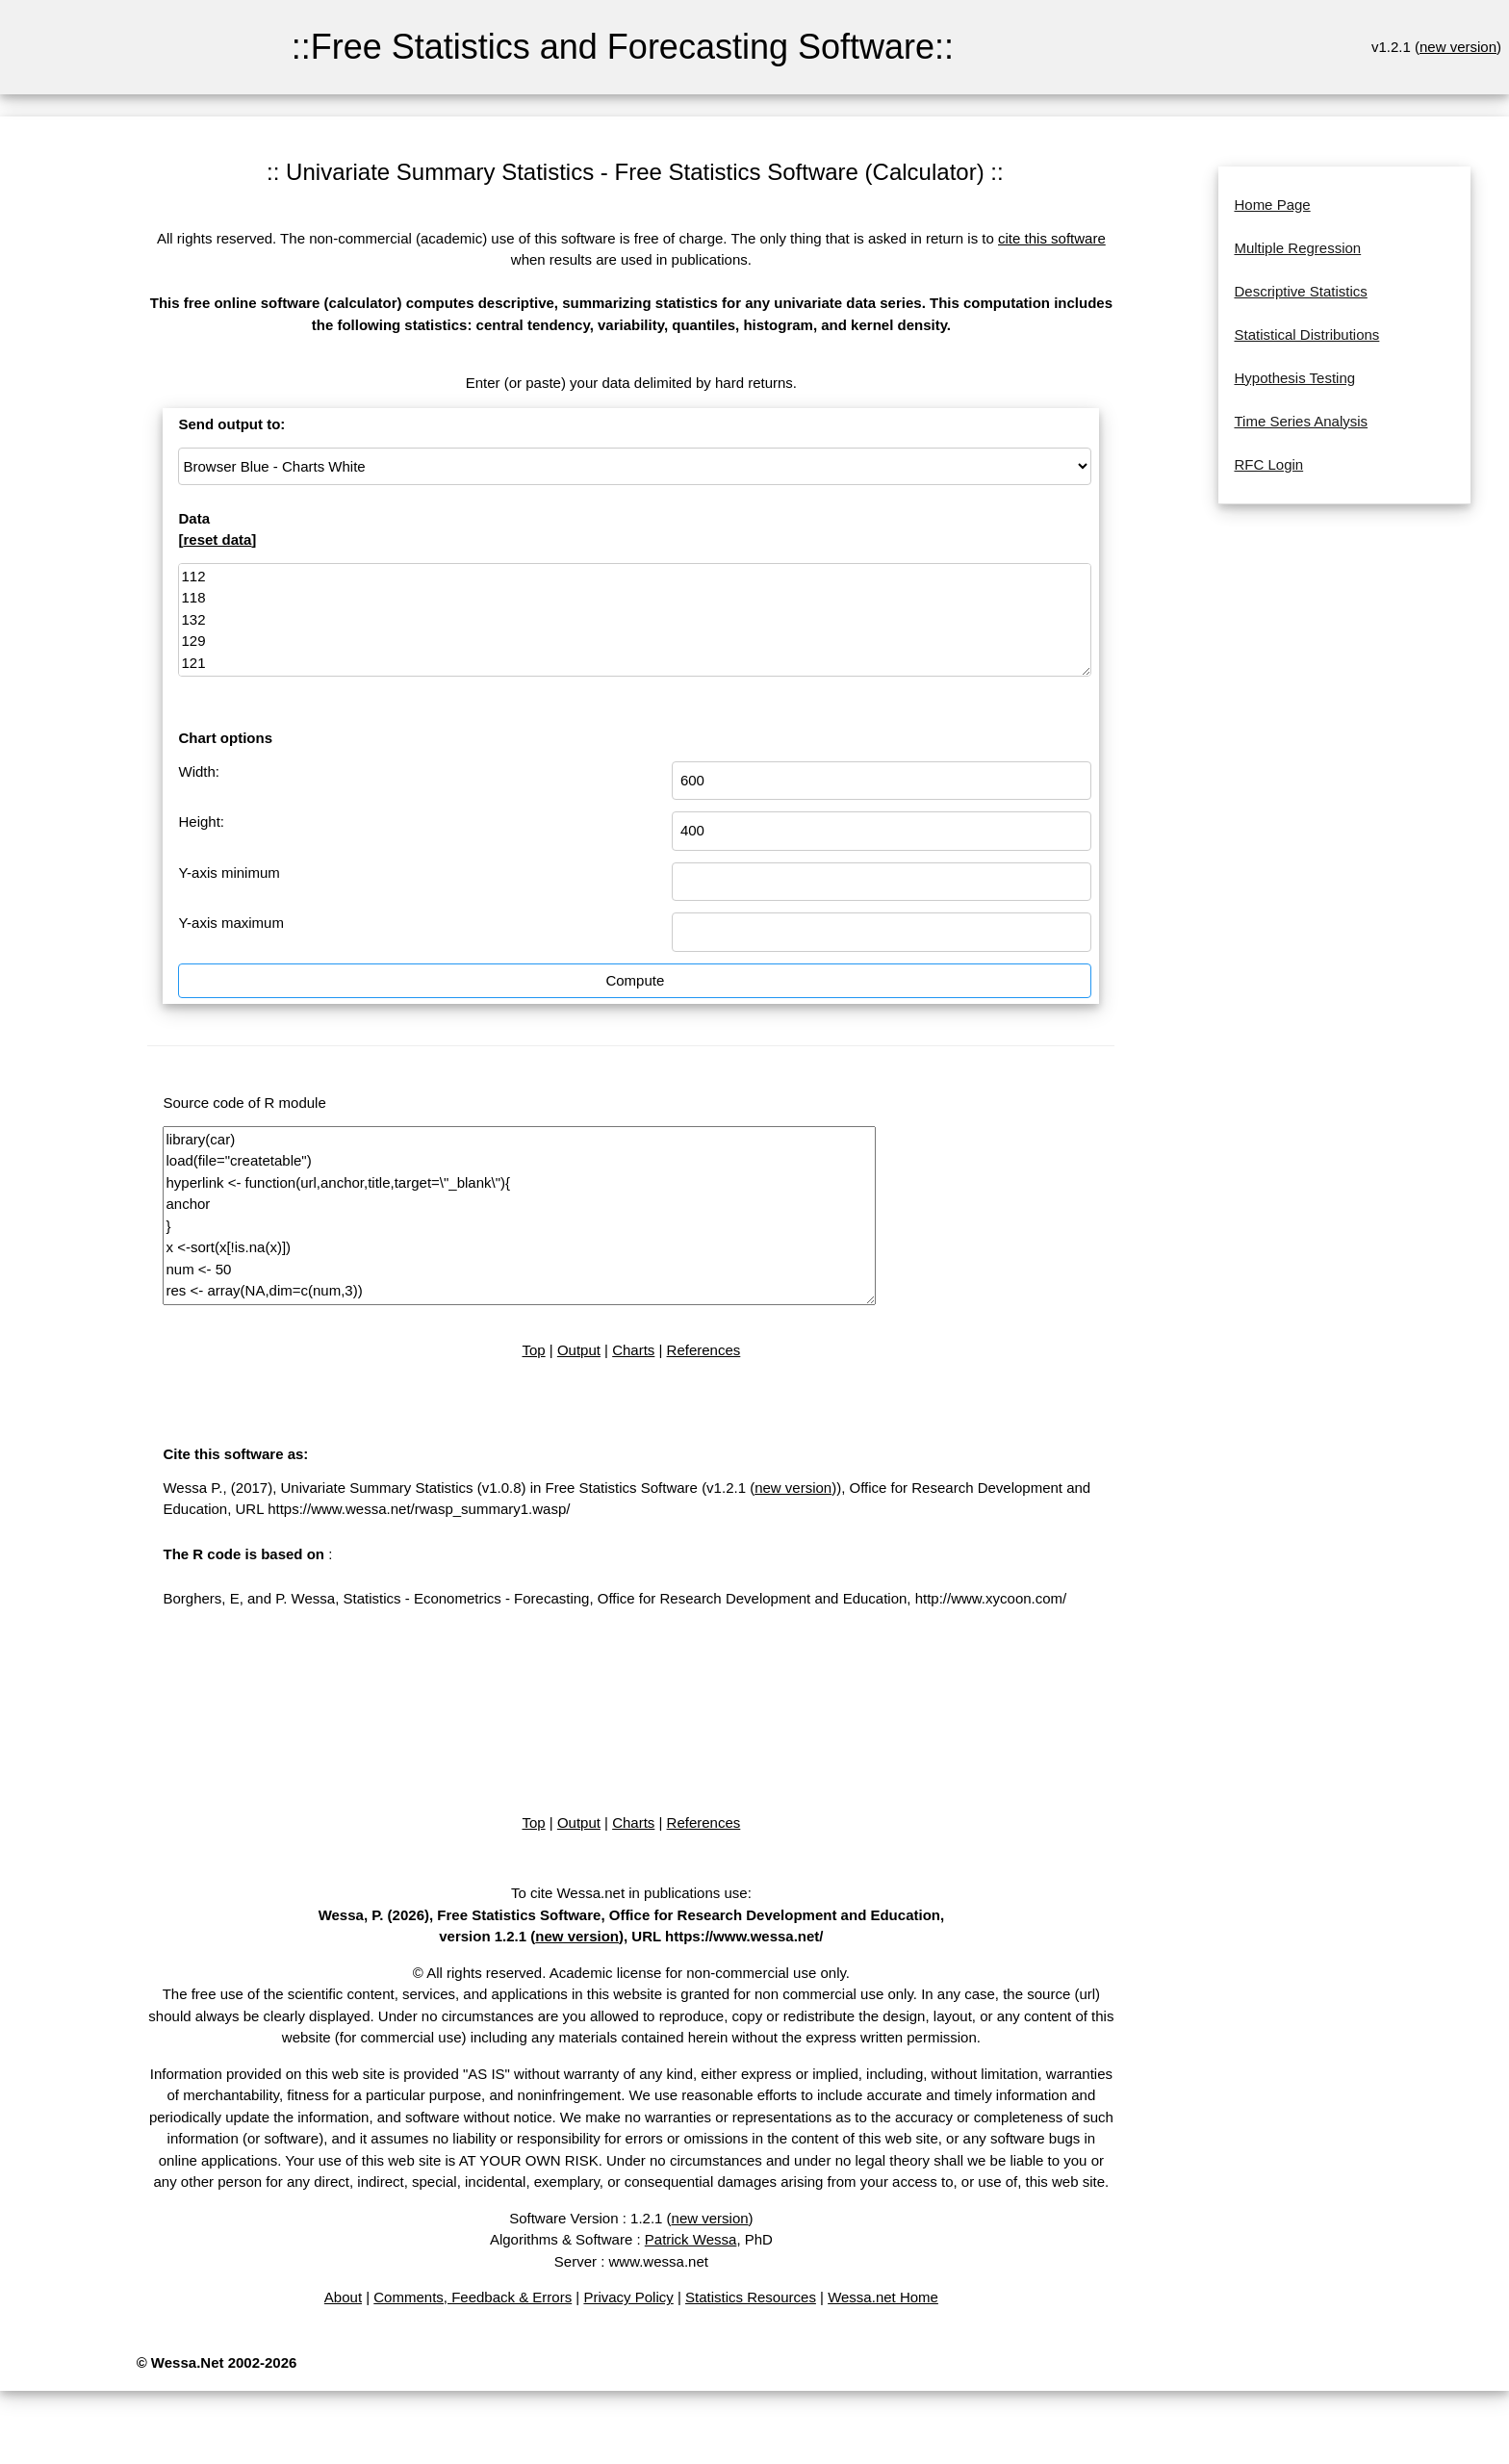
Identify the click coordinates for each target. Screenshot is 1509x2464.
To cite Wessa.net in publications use (629, 1893)
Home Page (1272, 204)
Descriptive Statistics (1300, 291)
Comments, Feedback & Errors (472, 2297)
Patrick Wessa (691, 2239)
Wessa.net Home (883, 2297)
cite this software (1052, 238)
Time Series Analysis (1301, 421)
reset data (217, 539)
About (343, 2297)
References (704, 1350)
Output (579, 1350)
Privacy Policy (628, 2297)
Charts (633, 1350)
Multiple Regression (1297, 248)
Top (533, 1350)
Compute (634, 980)
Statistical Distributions (1306, 334)
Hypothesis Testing (1294, 378)
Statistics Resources (750, 2297)
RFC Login (1268, 464)
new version (1457, 46)
